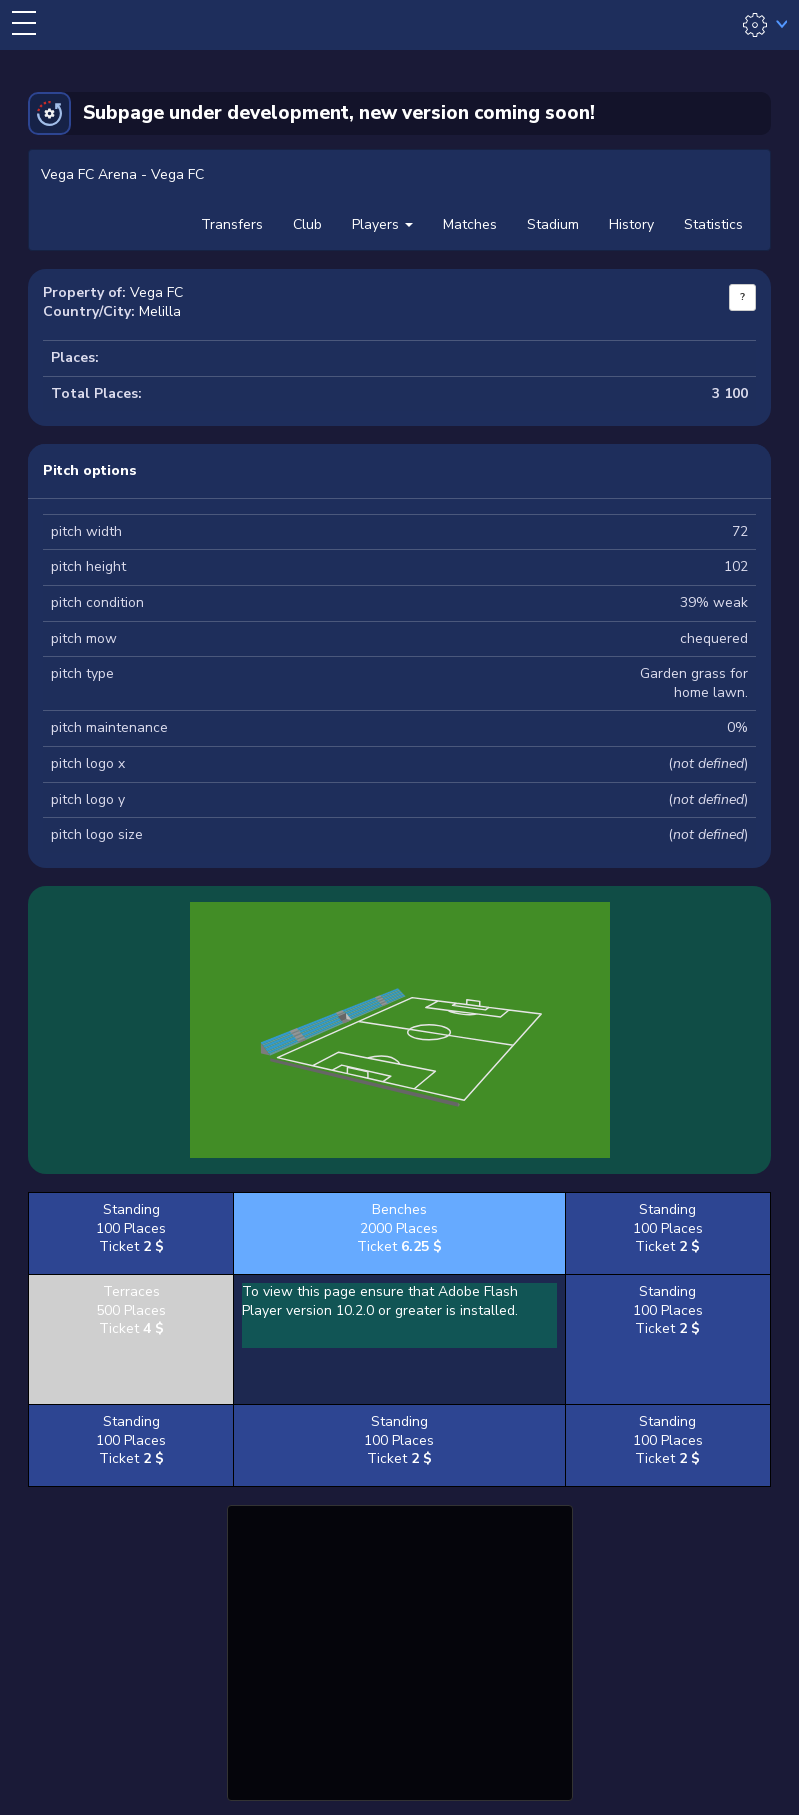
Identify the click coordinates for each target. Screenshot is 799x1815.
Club (307, 224)
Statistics (713, 224)
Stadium (553, 224)
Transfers (232, 224)
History (631, 224)
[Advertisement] (400, 1650)
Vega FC (156, 292)
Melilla (160, 311)
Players (382, 224)
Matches (470, 224)
